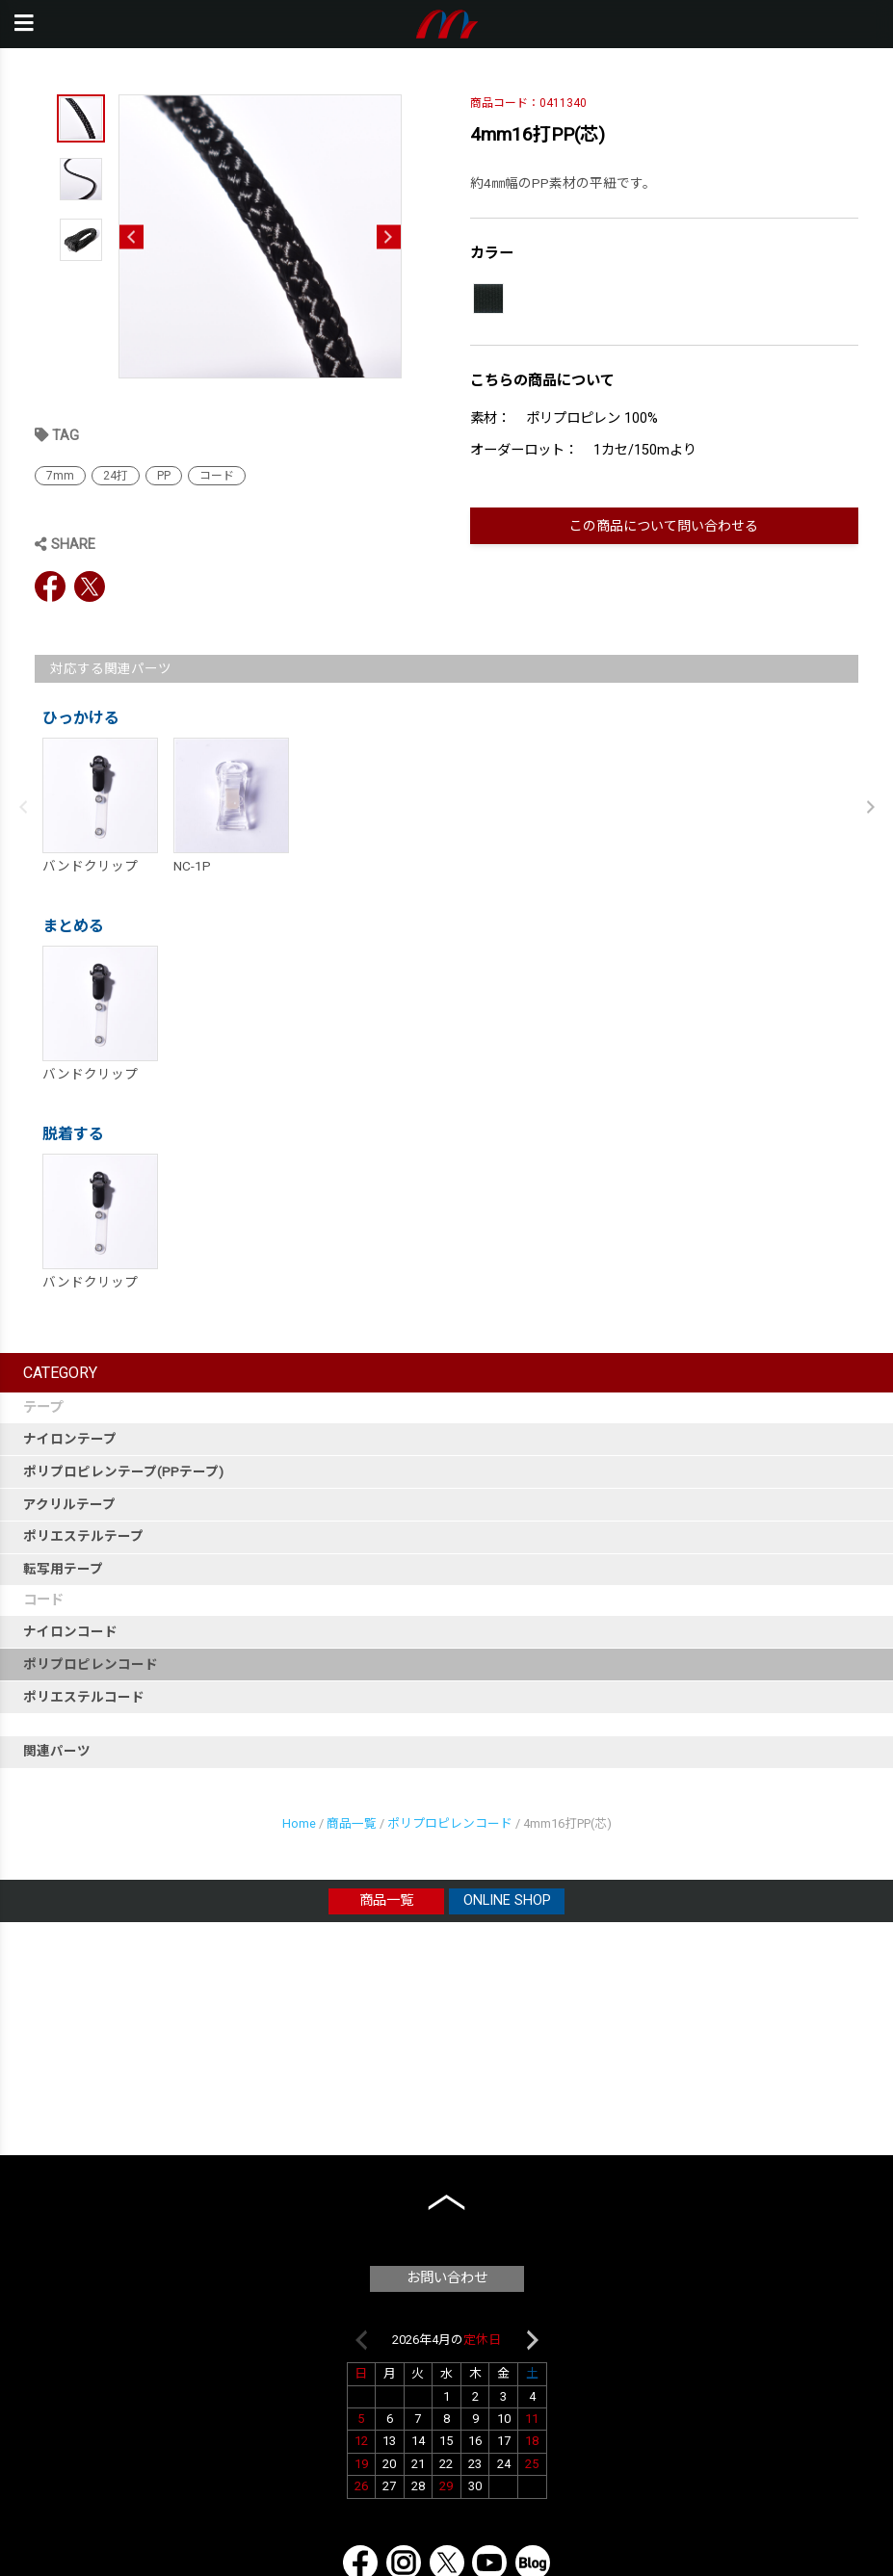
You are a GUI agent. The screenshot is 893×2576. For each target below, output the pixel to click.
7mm (60, 475)
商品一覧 (352, 1823)
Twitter (89, 586)
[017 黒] (488, 298)
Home (299, 1823)
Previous (131, 236)
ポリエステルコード (83, 1696)
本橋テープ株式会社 (446, 24)
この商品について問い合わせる (663, 525)
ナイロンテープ (70, 1438)
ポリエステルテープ (83, 1536)
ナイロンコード (70, 1631)
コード (216, 475)
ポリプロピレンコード (90, 1664)
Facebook (50, 586)
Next (389, 236)
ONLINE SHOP (507, 1900)
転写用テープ (63, 1568)
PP (164, 475)
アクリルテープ (69, 1504)
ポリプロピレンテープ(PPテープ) (123, 1471)
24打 (115, 475)
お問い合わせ (447, 2278)
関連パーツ (57, 1750)
